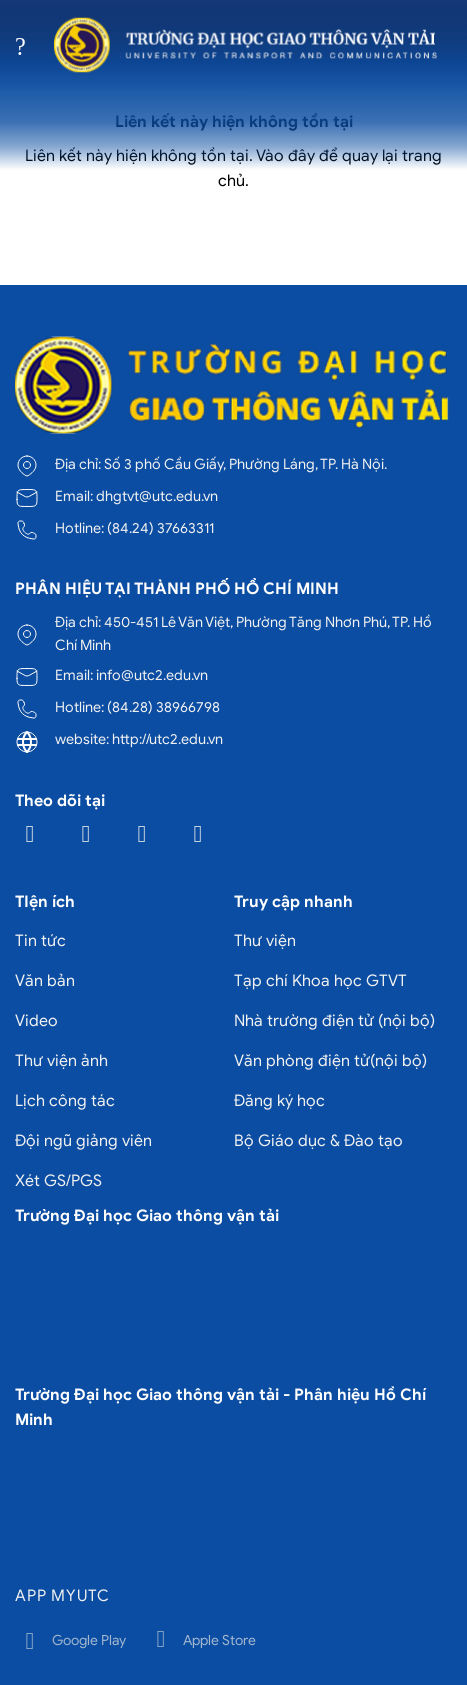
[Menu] (27, 44)
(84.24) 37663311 (160, 528)
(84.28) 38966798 (163, 707)
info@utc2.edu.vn (152, 675)
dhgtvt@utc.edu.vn (157, 496)
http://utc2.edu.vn (167, 739)
